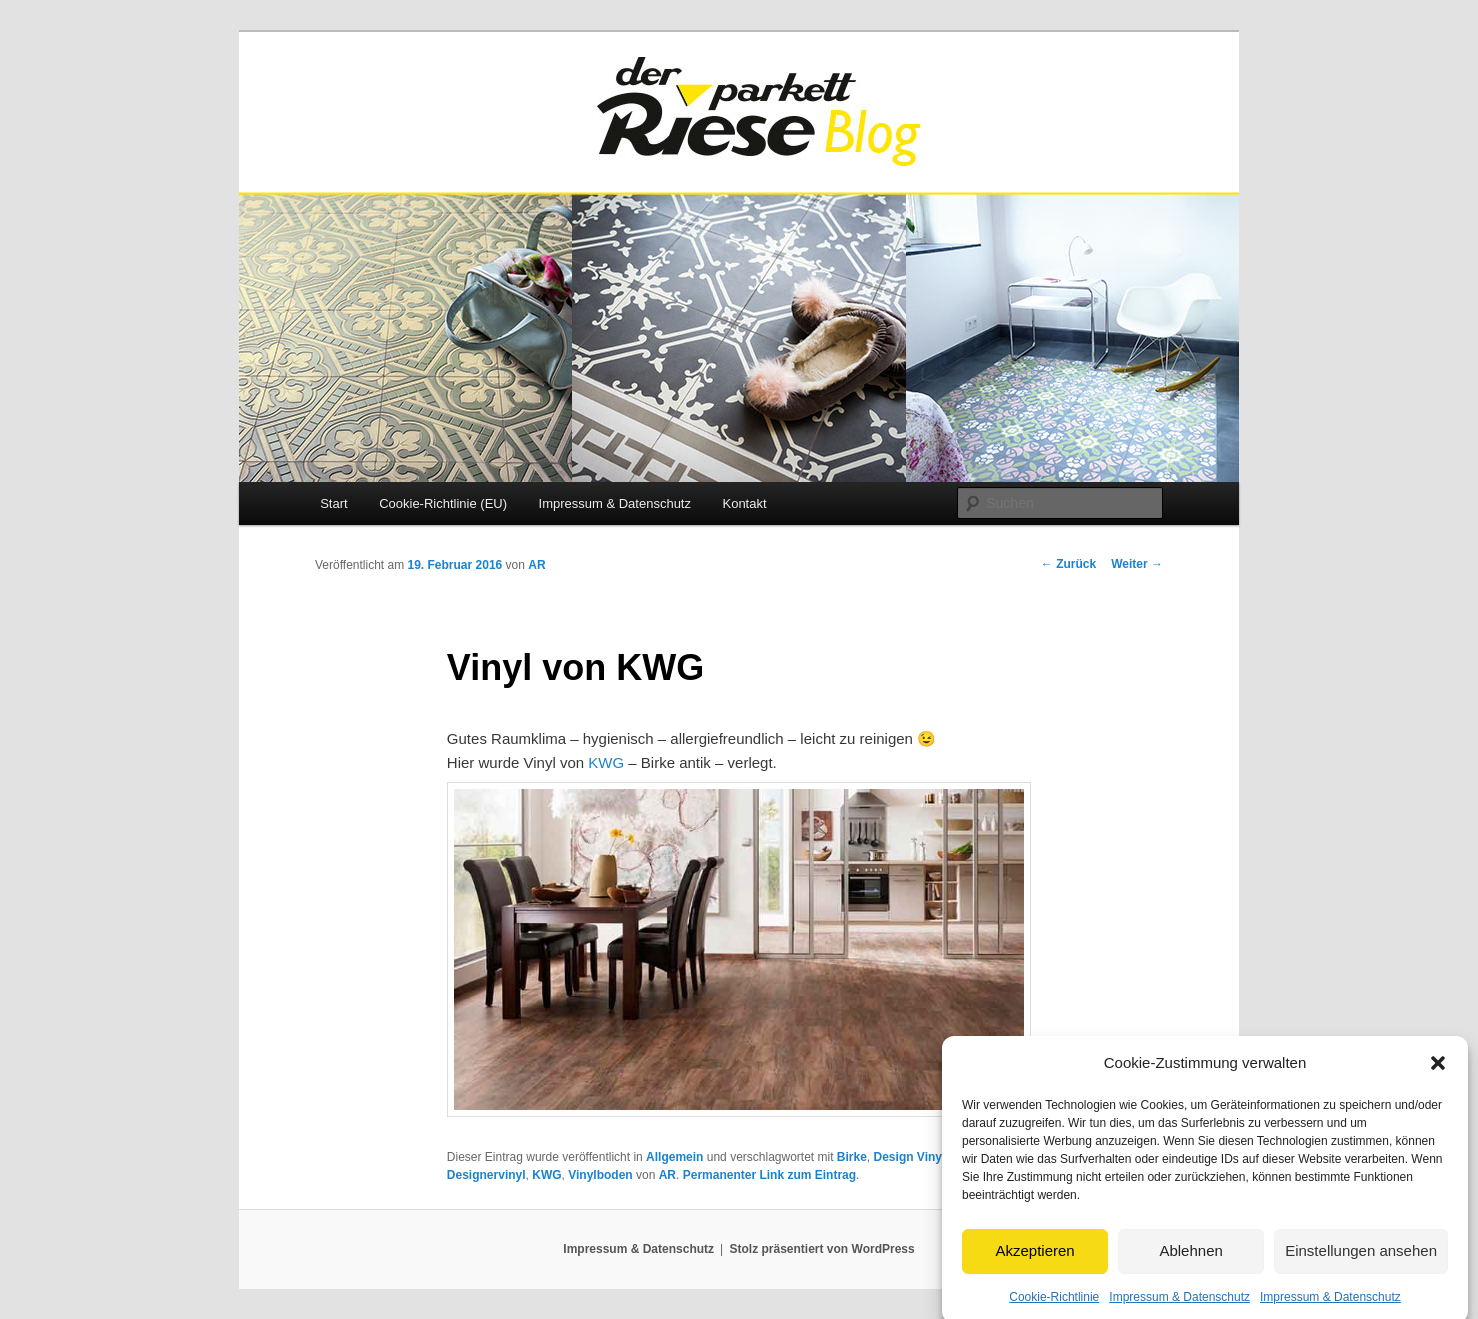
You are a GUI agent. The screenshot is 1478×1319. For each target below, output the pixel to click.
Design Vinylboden (928, 1157)
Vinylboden (600, 1175)
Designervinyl (486, 1175)
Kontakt (744, 503)
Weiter (1137, 564)
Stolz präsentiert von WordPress (822, 1249)
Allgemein (674, 1157)
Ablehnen (1190, 1257)
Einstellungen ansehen (1361, 1257)
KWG (606, 762)
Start (333, 503)
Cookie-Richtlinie (1054, 1304)
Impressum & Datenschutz (1179, 1304)
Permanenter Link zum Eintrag (769, 1175)
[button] (1438, 1070)
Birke (852, 1157)
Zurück (1068, 564)
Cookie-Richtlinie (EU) (443, 503)
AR (536, 565)
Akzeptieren (1034, 1257)
